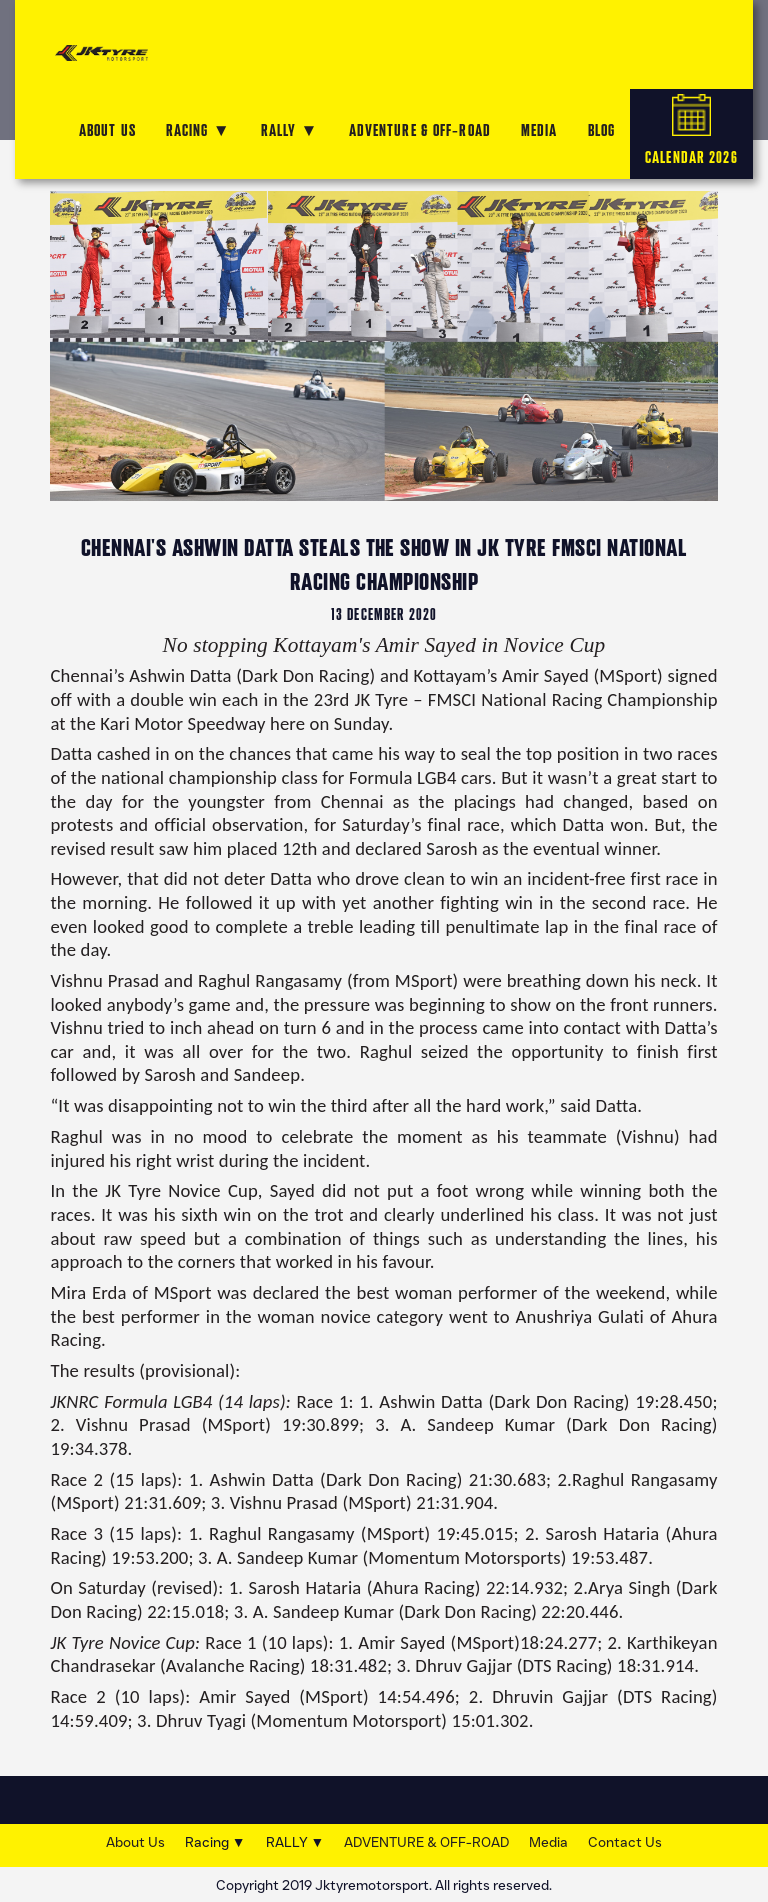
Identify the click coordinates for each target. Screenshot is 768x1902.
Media (548, 1842)
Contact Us (625, 1842)
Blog (601, 130)
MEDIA (539, 130)
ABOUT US (107, 130)
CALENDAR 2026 (691, 130)
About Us (135, 1842)
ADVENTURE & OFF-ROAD (420, 130)
